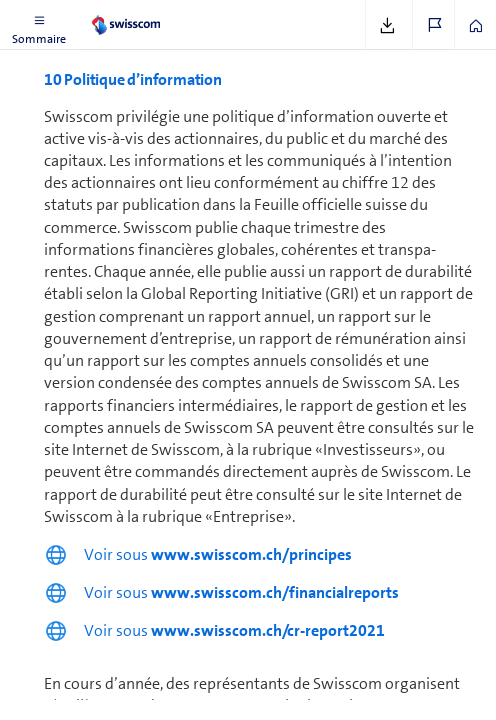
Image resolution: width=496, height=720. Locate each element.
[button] (39, 25)
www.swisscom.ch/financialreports (275, 592)
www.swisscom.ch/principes (251, 554)
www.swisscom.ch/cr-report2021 (268, 630)
